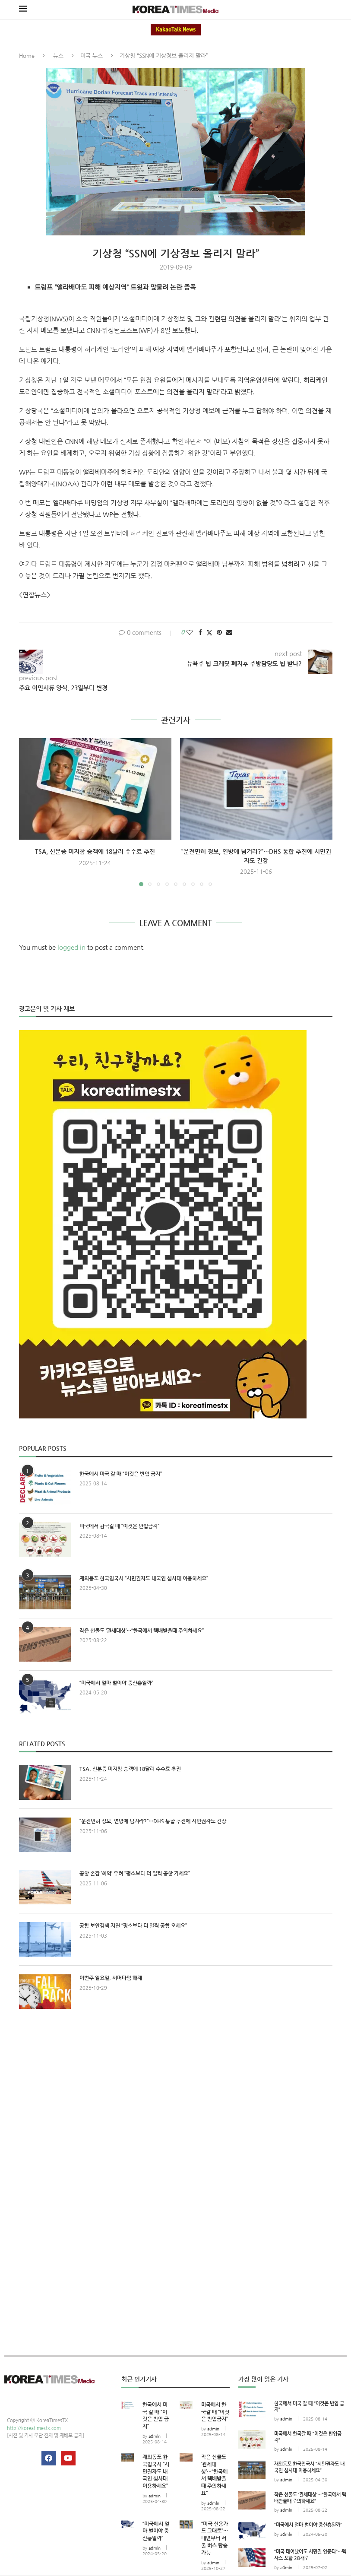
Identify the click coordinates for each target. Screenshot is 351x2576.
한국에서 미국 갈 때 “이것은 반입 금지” (120, 1474)
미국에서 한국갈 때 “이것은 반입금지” (119, 1526)
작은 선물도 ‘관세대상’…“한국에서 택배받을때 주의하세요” (141, 1630)
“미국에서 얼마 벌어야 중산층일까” (116, 1683)
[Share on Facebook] (200, 632)
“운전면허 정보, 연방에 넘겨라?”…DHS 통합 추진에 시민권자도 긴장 (152, 1821)
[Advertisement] (175, 2095)
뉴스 (58, 55)
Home (27, 55)
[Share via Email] (229, 632)
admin (155, 2436)
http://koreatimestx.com (34, 2428)
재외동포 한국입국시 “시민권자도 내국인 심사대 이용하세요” (143, 1578)
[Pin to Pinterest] (219, 632)
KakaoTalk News (176, 29)
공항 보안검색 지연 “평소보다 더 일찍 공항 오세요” (133, 1925)
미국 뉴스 (91, 55)
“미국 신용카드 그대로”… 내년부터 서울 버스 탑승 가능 (214, 2538)
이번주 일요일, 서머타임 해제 (110, 1978)
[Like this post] (190, 632)
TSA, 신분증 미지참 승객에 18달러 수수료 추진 (95, 851)
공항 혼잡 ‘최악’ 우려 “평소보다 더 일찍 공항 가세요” (134, 1873)
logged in (71, 947)
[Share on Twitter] (209, 632)
